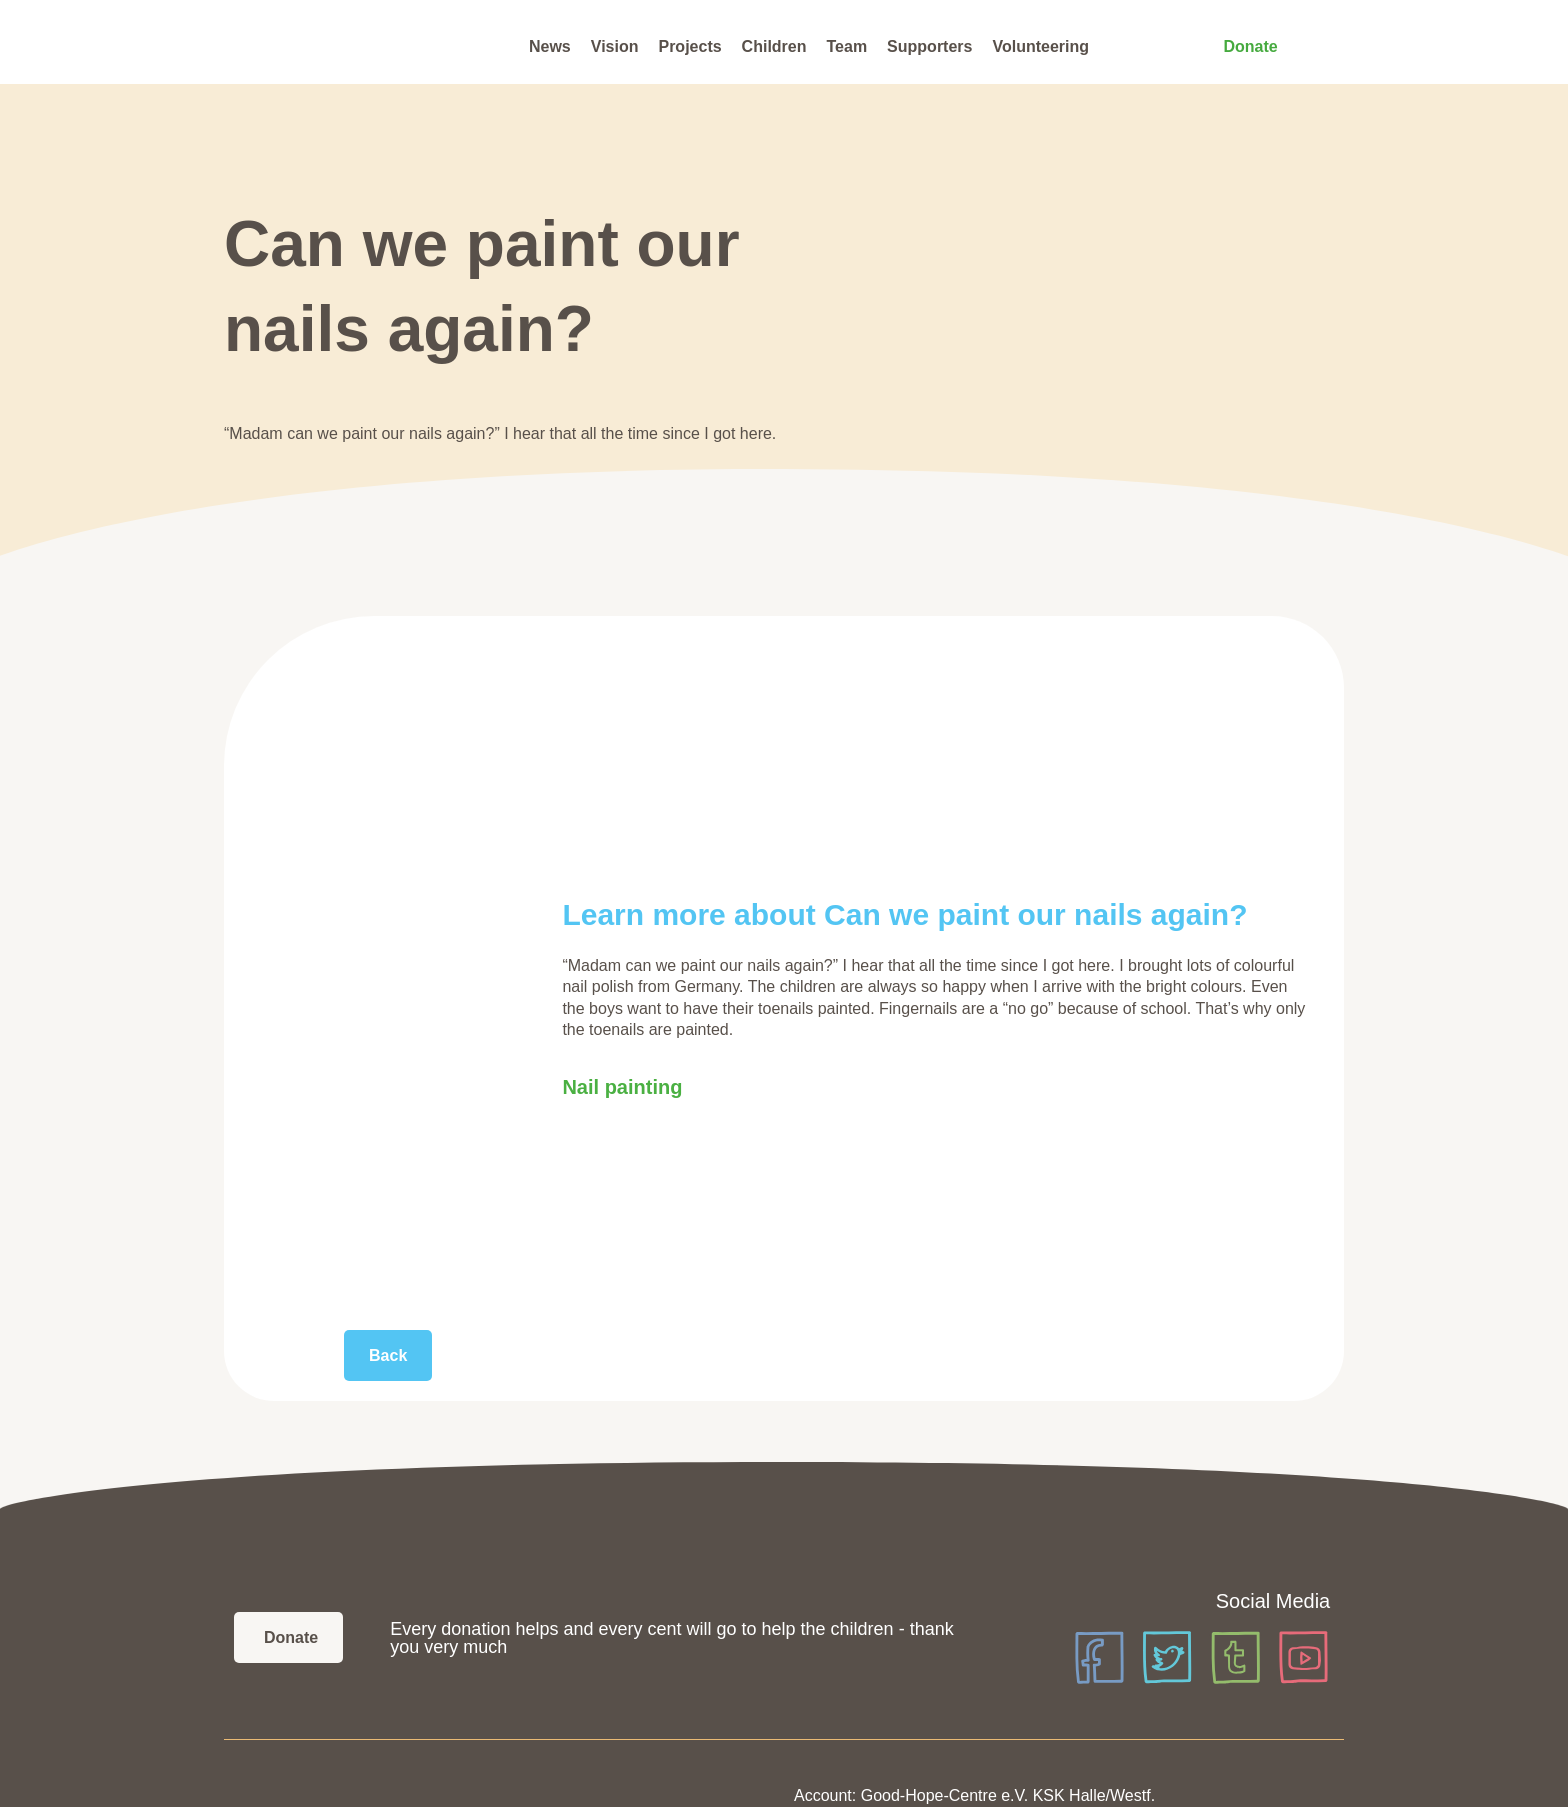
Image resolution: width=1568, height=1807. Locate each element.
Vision (615, 46)
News (550, 46)
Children (774, 46)
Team (847, 46)
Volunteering (1040, 46)
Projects (689, 46)
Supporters (929, 46)
